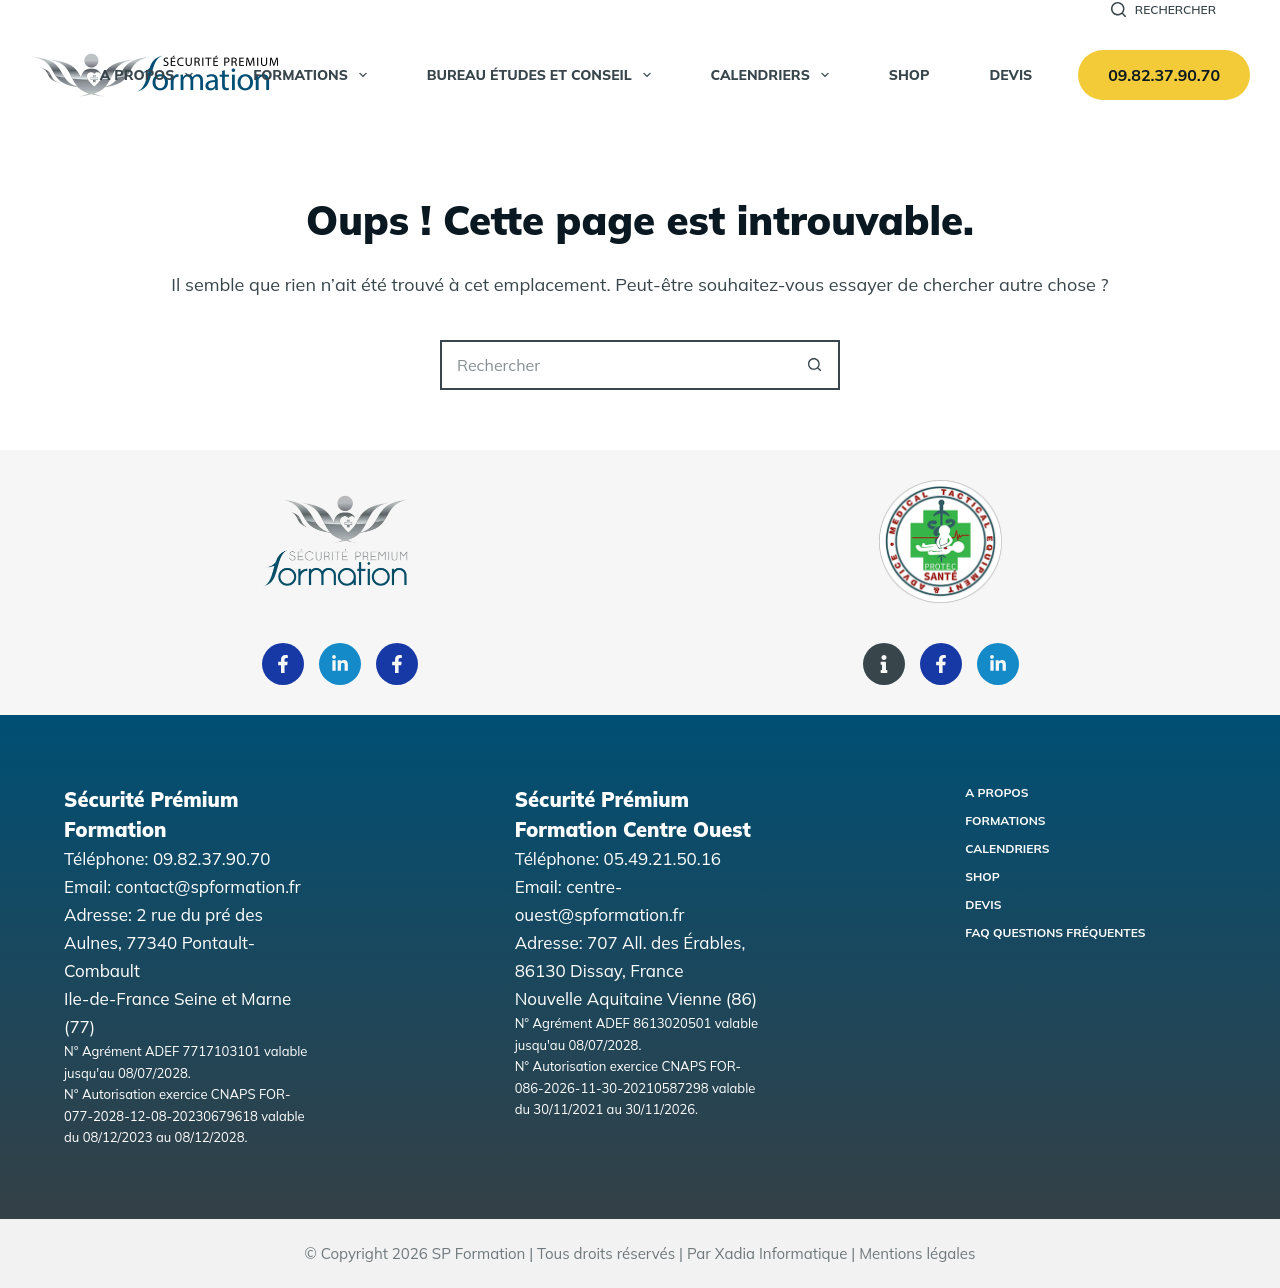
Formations (314, 75)
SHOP (909, 75)
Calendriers (774, 75)
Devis (1010, 75)
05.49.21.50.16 (663, 858)
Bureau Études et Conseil (543, 75)
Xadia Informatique (781, 1253)
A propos (151, 75)
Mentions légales (917, 1253)
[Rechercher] (1163, 10)
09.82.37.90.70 (1164, 75)
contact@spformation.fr (208, 886)
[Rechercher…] (615, 365)
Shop (982, 876)
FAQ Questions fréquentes (1055, 932)
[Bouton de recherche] (815, 365)
